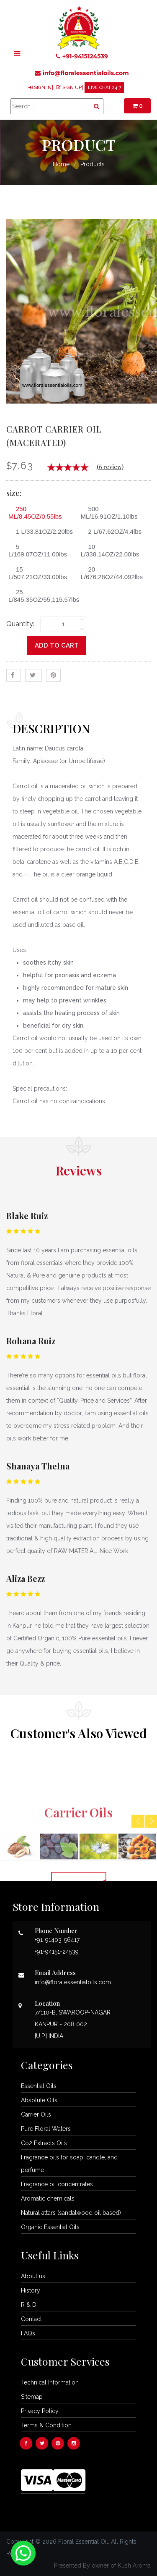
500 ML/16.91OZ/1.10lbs (109, 512)
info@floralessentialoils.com (82, 73)
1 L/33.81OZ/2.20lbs (41, 531)
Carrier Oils (36, 2114)
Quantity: (20, 624)
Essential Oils (39, 2086)
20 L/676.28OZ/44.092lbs (112, 573)
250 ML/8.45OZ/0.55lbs (35, 512)
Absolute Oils (39, 2100)
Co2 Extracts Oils (44, 2143)
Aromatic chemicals (48, 2198)
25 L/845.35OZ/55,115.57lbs (42, 595)
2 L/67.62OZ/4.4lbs (112, 531)
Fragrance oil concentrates (57, 2184)
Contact (31, 2319)
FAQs (28, 2333)
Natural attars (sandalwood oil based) (71, 2212)
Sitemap (32, 2396)
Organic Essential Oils (50, 2227)
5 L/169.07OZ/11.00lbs (37, 550)
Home (61, 164)
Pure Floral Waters (46, 2128)
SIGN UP (72, 87)
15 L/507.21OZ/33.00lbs (37, 573)
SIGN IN (42, 87)
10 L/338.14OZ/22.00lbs (110, 550)
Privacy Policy (40, 2411)
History (30, 2290)
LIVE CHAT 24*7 (104, 87)
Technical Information (50, 2382)
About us (33, 2276)
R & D (28, 2304)
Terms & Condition (46, 2425)
